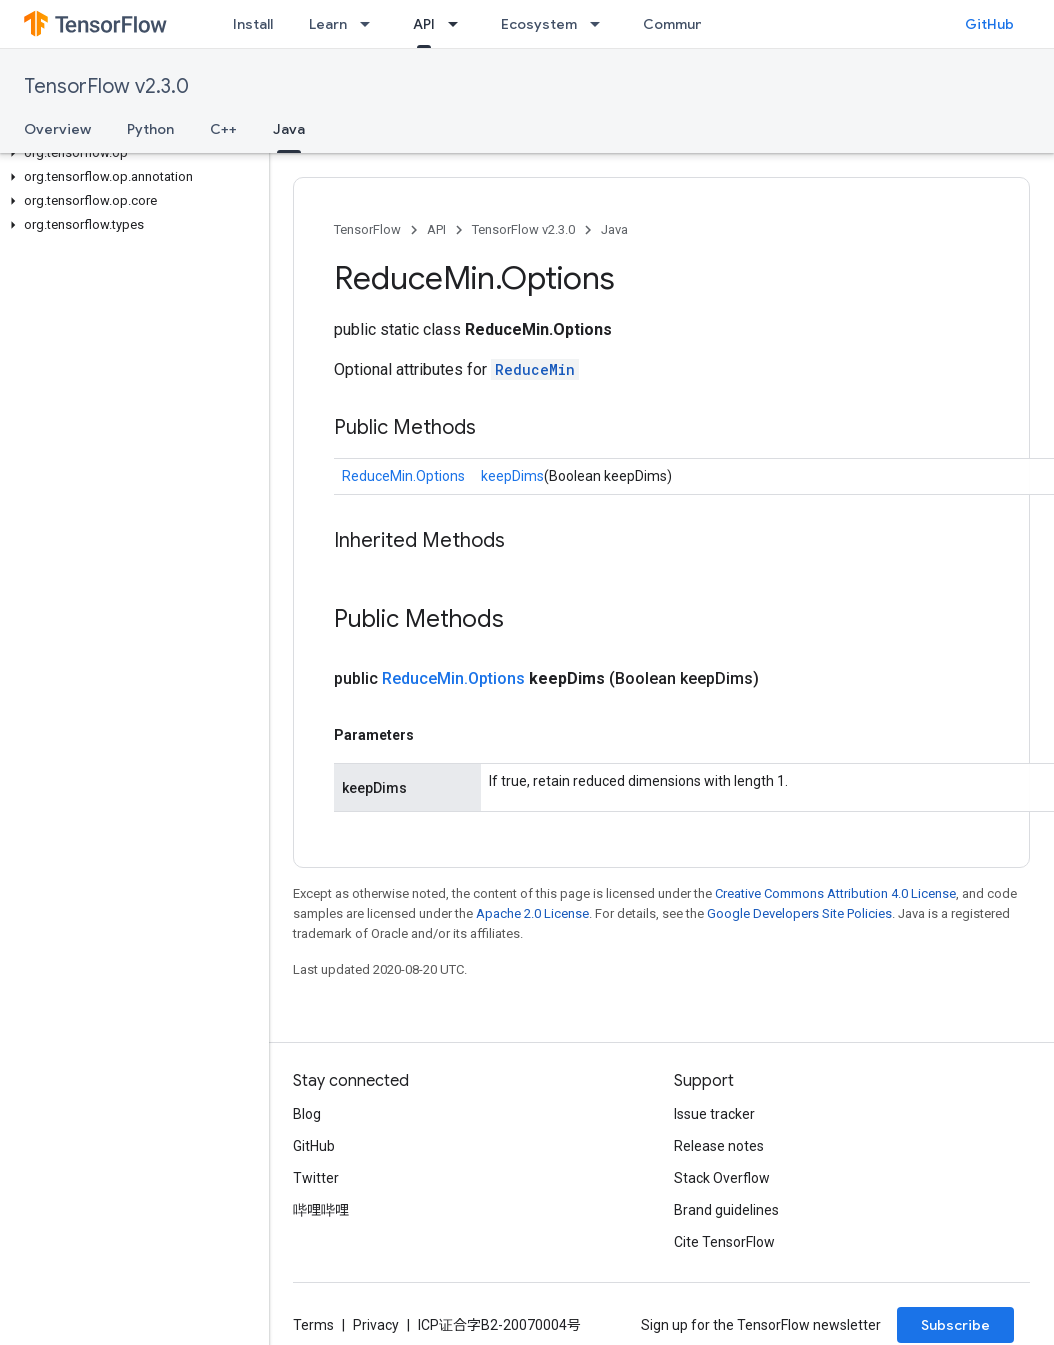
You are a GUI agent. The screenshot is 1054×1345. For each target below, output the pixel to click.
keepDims (512, 476)
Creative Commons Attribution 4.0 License (835, 893)
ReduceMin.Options (403, 476)
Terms (313, 1325)
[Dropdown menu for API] (459, 24)
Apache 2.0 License (532, 913)
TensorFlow (367, 229)
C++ (223, 129)
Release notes (719, 1146)
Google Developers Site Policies (799, 913)
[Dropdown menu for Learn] (371, 24)
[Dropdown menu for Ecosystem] (601, 24)
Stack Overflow (722, 1178)
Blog (307, 1114)
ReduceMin (535, 369)
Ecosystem (539, 24)
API (436, 229)
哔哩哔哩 (321, 1210)
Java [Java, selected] (289, 129)
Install (253, 24)
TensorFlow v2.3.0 (106, 86)
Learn (328, 24)
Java (614, 229)
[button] (130, 153)
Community (682, 24)
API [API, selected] (424, 24)
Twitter (316, 1178)
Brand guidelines (726, 1210)
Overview (57, 129)
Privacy (376, 1325)
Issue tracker (714, 1114)
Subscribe (955, 1325)
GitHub (989, 24)
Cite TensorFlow (724, 1242)
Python (150, 129)
